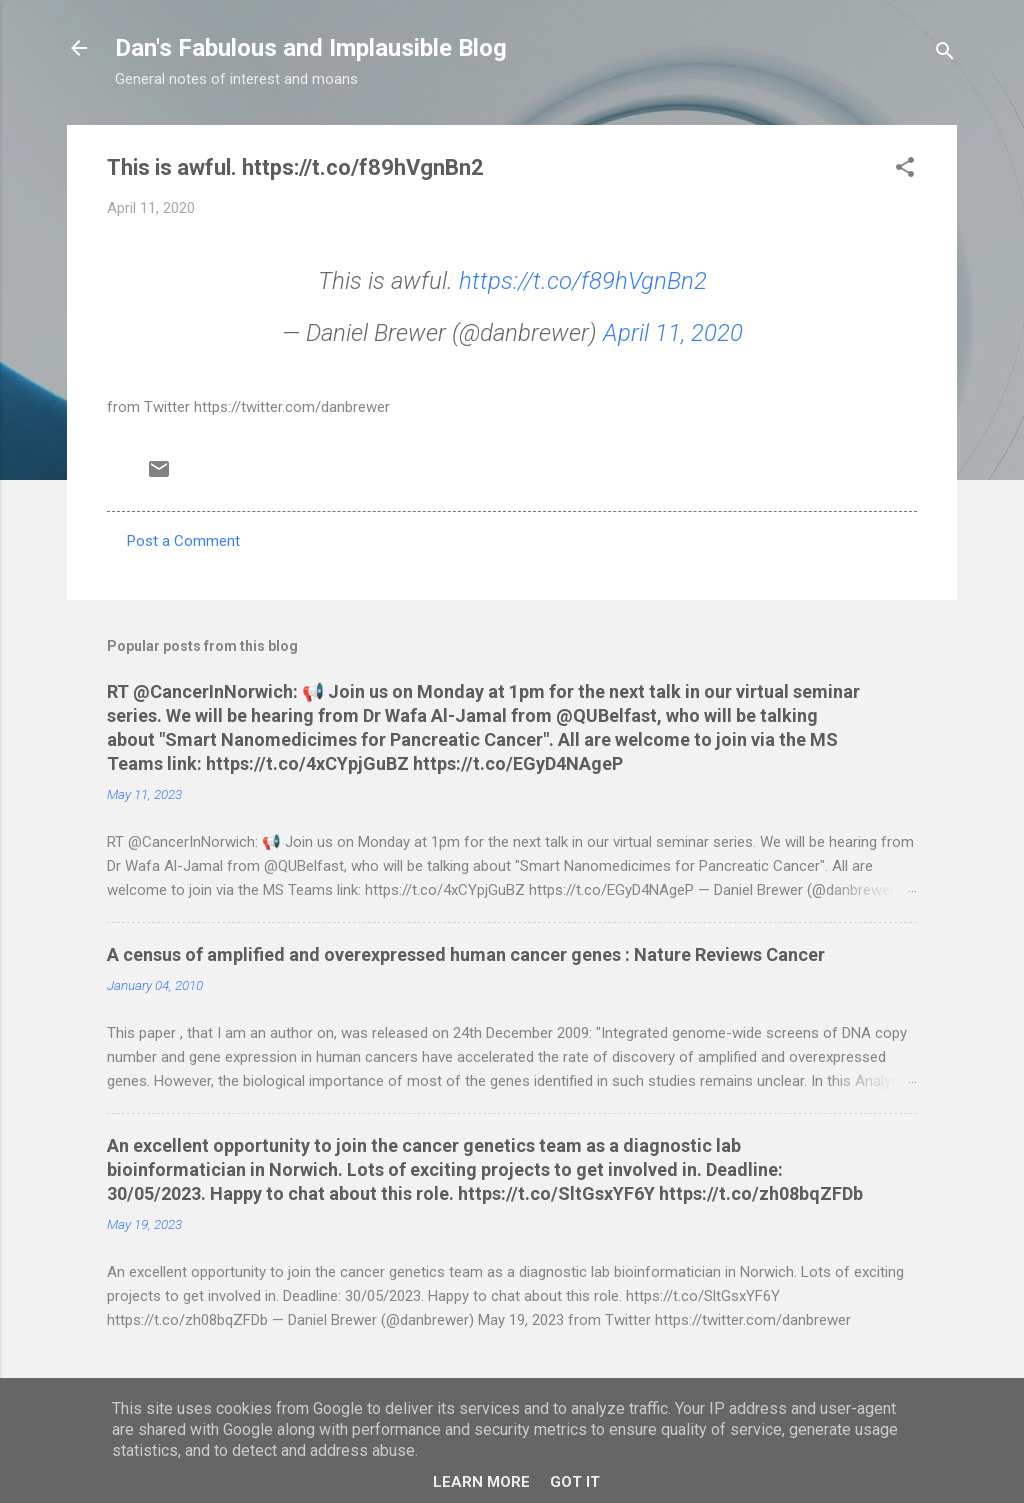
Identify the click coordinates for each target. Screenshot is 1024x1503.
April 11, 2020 (673, 333)
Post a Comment (183, 541)
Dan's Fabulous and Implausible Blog (311, 48)
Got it (575, 1482)
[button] (905, 170)
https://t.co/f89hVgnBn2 (583, 281)
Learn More (481, 1482)
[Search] (945, 54)
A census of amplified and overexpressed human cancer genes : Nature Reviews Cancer (466, 954)
